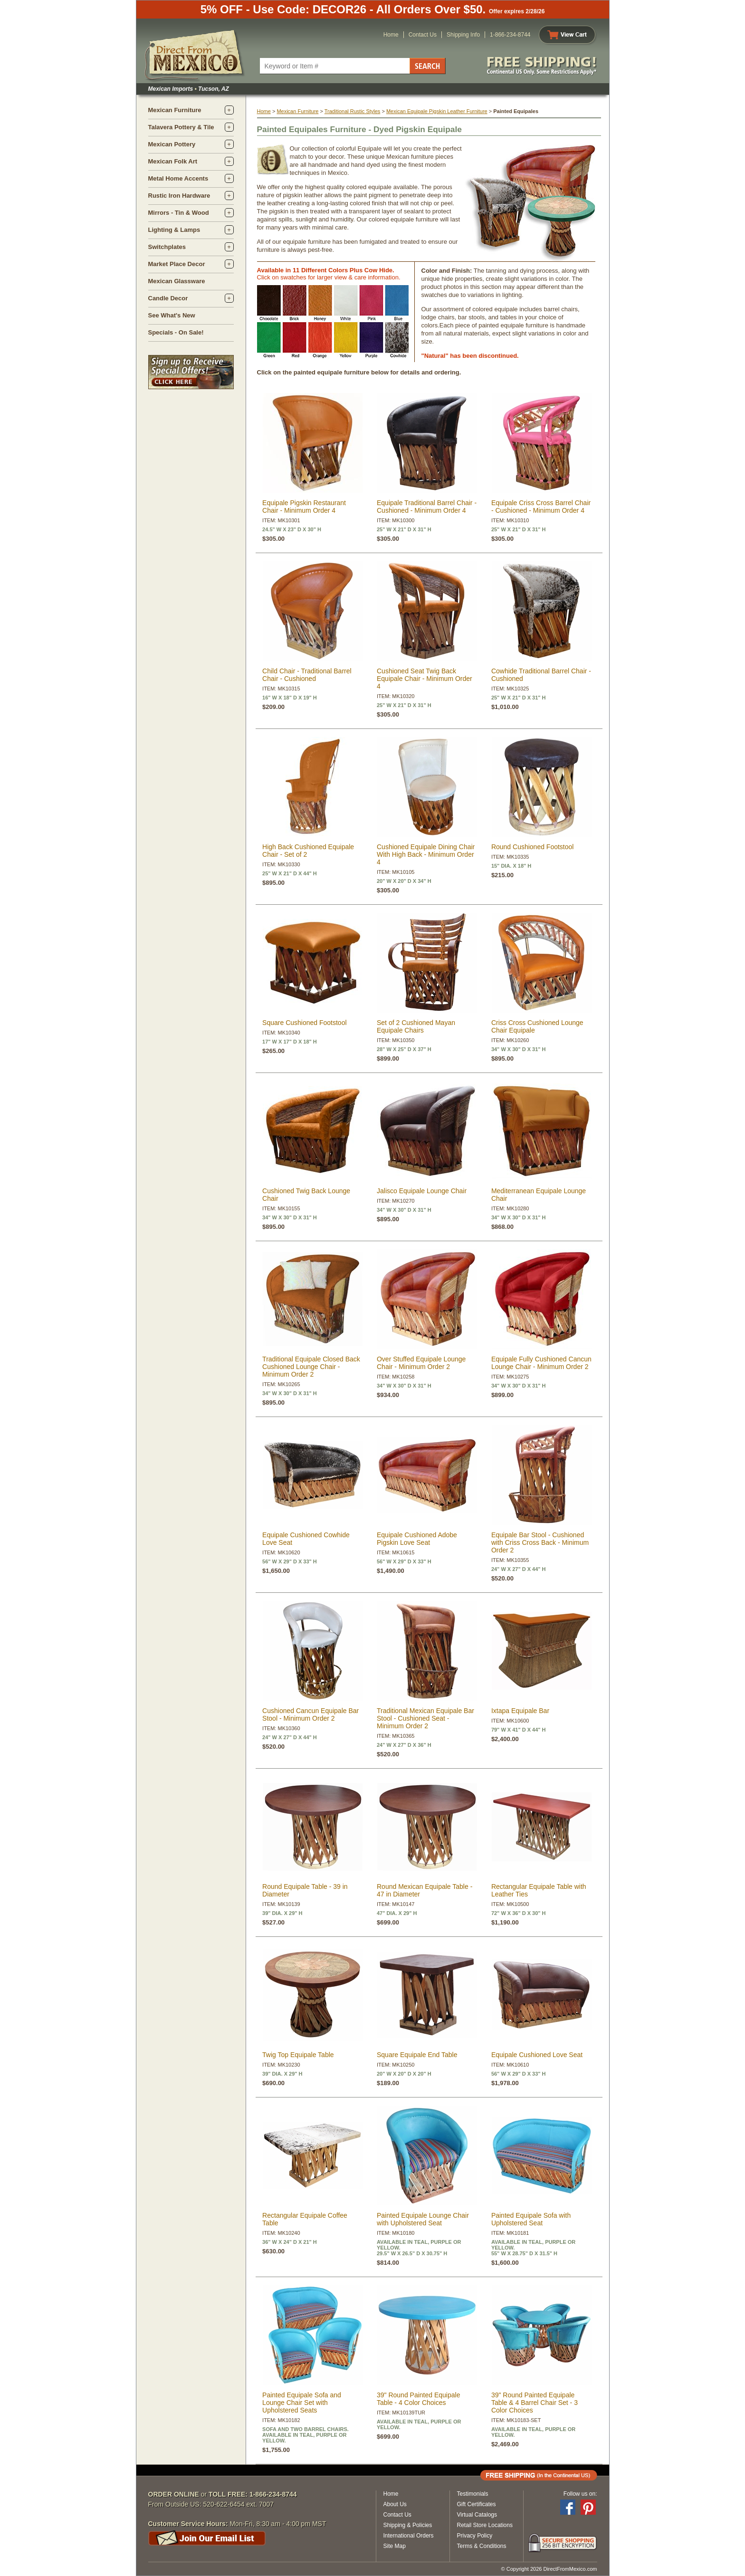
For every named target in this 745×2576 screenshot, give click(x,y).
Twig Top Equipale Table (298, 2055)
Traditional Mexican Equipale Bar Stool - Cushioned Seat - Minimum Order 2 (425, 1718)
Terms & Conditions (481, 2546)
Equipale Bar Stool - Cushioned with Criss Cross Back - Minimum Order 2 (540, 1542)
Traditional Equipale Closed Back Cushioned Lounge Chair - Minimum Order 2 (311, 1366)
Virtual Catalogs (477, 2514)
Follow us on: (580, 2493)
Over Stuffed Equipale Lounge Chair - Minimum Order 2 (421, 1362)
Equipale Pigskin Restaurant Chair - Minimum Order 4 (304, 506)
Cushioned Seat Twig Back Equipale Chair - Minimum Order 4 (424, 678)
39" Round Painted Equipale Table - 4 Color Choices (418, 2398)
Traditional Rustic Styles (353, 111)
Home (391, 34)
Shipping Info (463, 34)
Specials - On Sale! (176, 332)
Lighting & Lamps (174, 229)
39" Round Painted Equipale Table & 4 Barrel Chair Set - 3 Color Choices (534, 2402)
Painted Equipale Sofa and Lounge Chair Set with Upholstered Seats (301, 2402)
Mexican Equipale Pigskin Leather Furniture (436, 111)
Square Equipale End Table (417, 2055)
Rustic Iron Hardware (179, 195)
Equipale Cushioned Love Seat (537, 2055)
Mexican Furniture (174, 110)
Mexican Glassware (176, 281)
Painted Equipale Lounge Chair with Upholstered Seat (423, 2219)
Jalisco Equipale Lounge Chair (422, 1191)
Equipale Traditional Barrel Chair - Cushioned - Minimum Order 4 (427, 506)
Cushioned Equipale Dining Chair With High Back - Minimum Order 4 (426, 854)
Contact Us (423, 34)
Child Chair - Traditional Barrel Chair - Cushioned (307, 674)
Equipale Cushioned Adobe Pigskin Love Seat (417, 1538)
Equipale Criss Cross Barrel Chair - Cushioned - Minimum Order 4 (541, 506)
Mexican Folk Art (173, 161)
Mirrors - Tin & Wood (178, 212)
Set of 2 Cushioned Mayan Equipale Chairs (416, 1026)
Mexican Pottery (172, 144)
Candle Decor (168, 298)
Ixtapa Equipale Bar (520, 1710)
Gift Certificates (476, 2504)
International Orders (408, 2535)
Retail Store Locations (485, 2525)
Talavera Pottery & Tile (181, 127)
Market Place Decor (176, 264)
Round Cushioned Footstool (532, 847)
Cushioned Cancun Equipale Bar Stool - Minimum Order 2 (310, 1714)
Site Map (394, 2546)
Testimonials (472, 2493)
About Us (395, 2504)
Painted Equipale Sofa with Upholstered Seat (531, 2219)
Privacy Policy (475, 2535)
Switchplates (167, 246)
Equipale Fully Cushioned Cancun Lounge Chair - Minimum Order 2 (541, 1362)
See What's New (171, 315)
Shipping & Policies (407, 2525)
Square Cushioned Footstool (304, 1022)
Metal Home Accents (178, 178)
